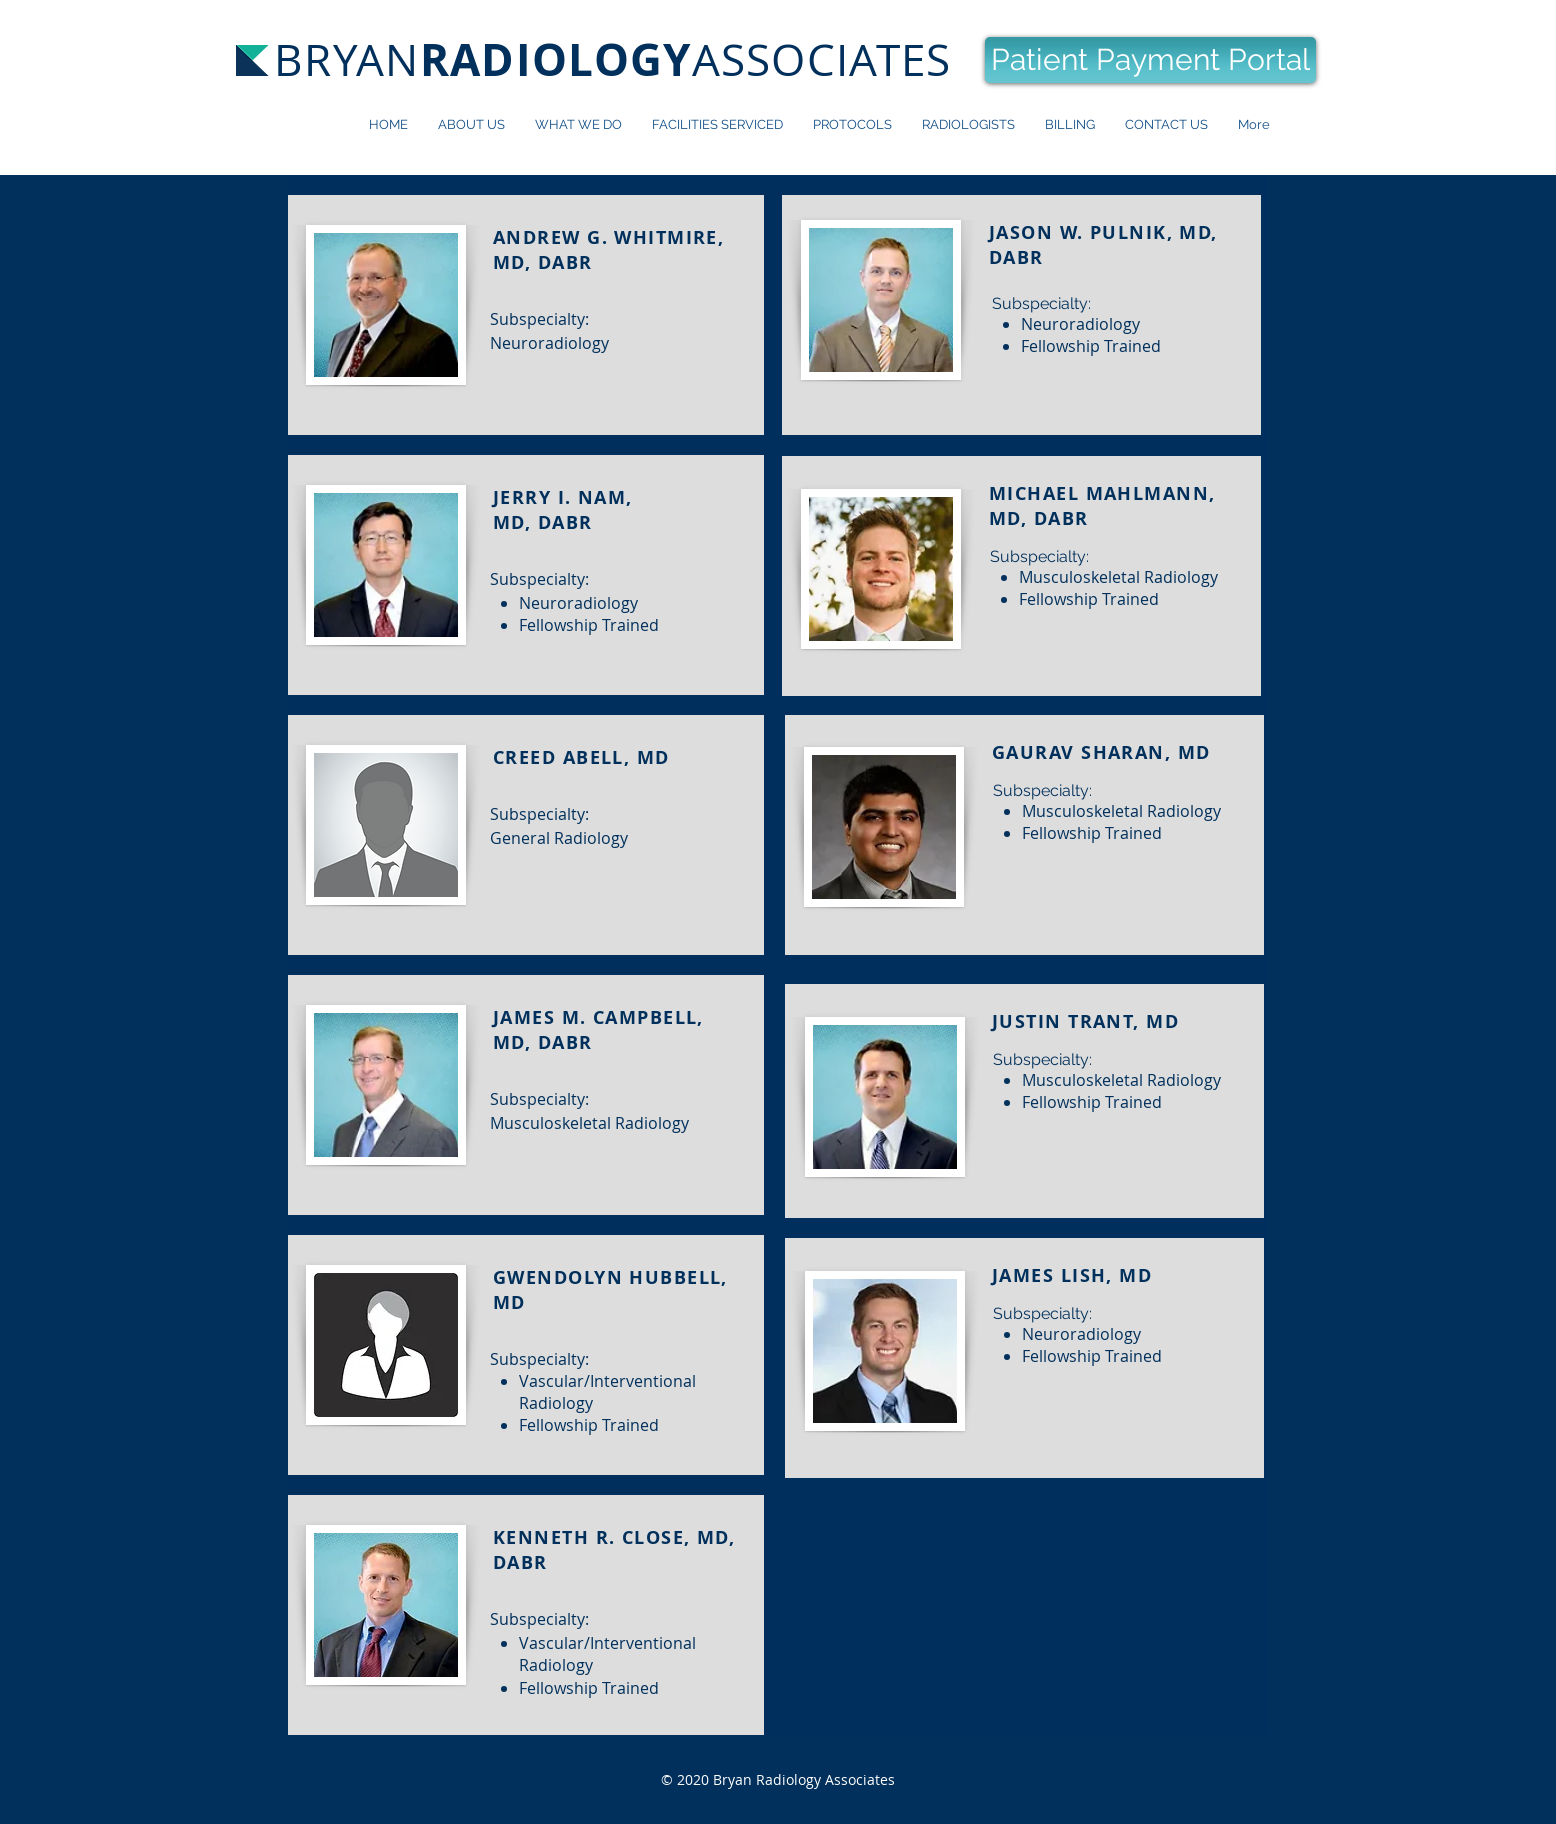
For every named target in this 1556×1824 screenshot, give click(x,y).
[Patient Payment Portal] (1150, 60)
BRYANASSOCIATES (613, 59)
